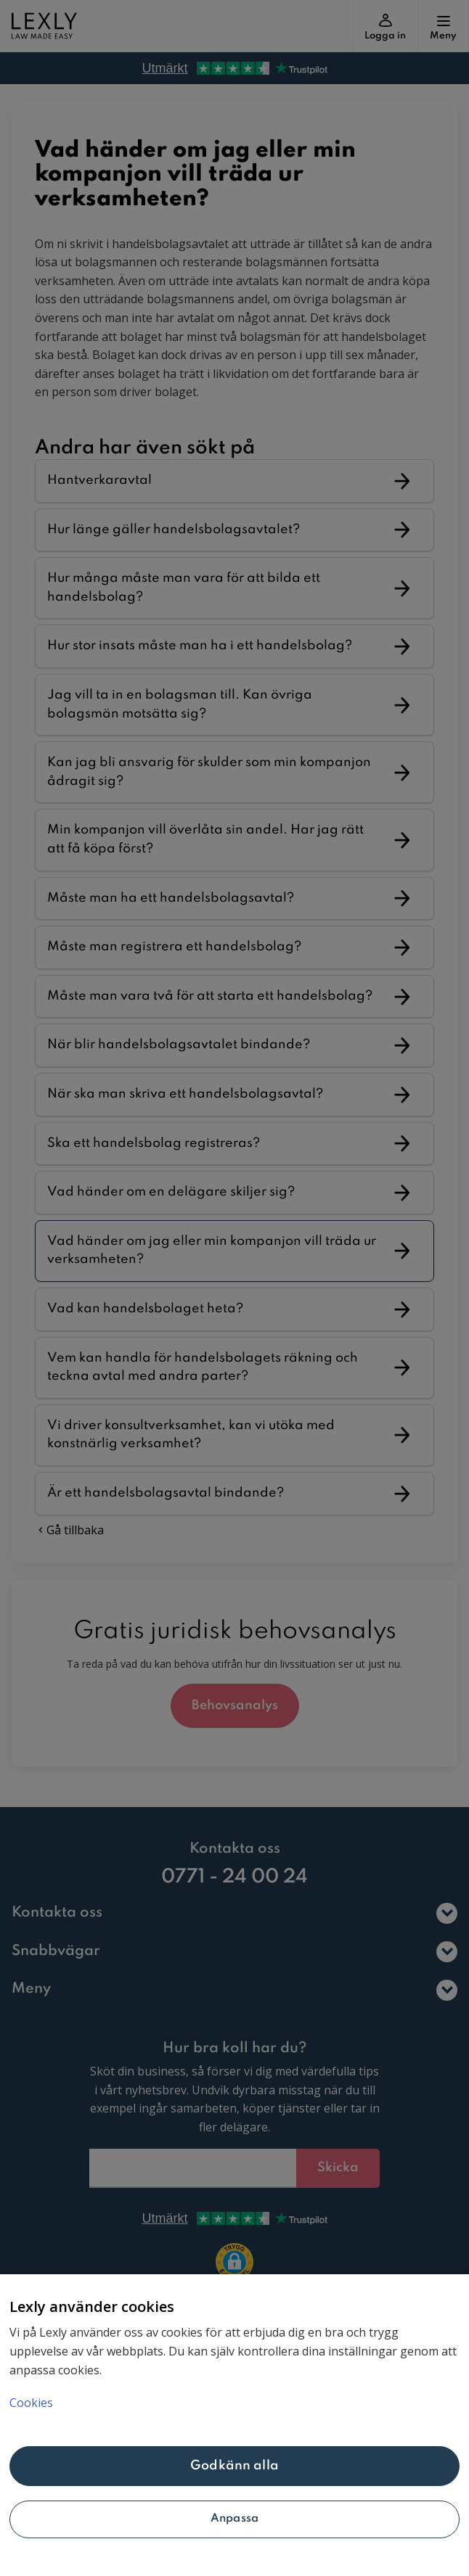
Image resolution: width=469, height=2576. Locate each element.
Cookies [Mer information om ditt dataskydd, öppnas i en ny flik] (31, 2403)
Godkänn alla (234, 2465)
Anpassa (234, 2518)
